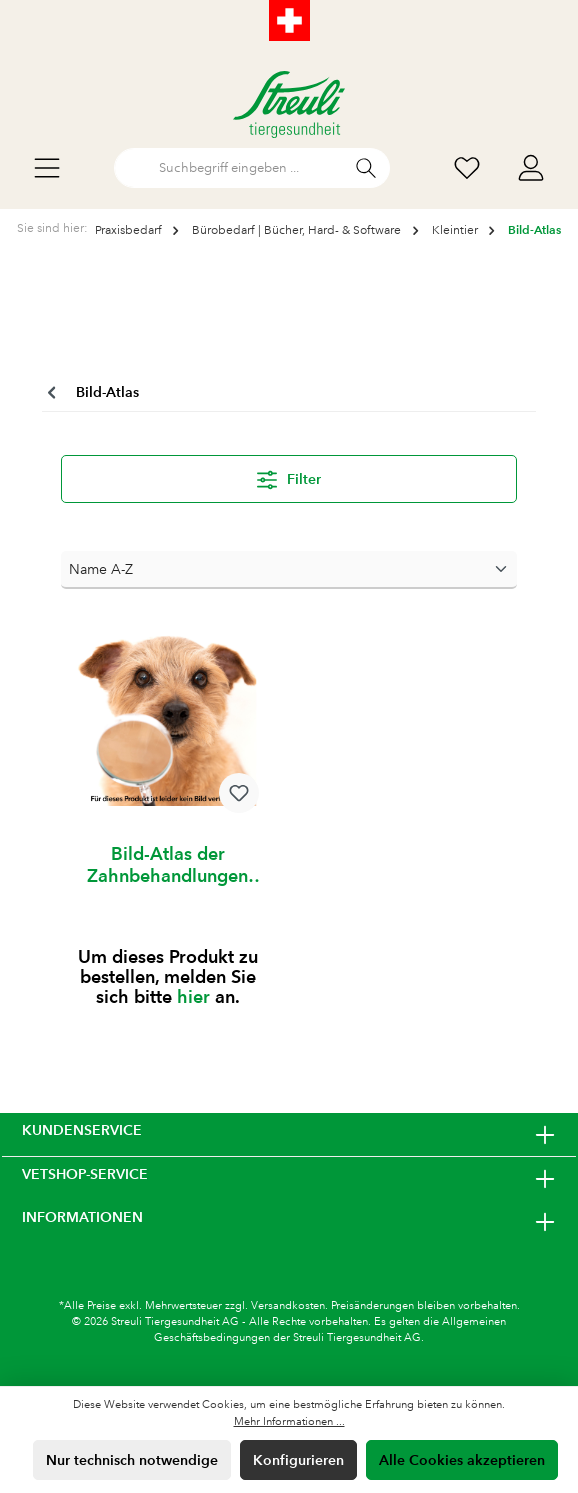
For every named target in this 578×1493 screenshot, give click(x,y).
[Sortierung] (289, 570)
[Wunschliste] (467, 168)
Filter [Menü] (289, 476)
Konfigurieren (298, 1460)
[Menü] (47, 168)
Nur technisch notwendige (132, 1460)
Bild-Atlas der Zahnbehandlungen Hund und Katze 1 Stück (167, 865)
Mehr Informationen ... (289, 1422)
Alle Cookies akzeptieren (462, 1460)
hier (193, 996)
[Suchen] (366, 168)
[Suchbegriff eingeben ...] (229, 168)
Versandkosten (288, 1306)
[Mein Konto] (531, 168)
